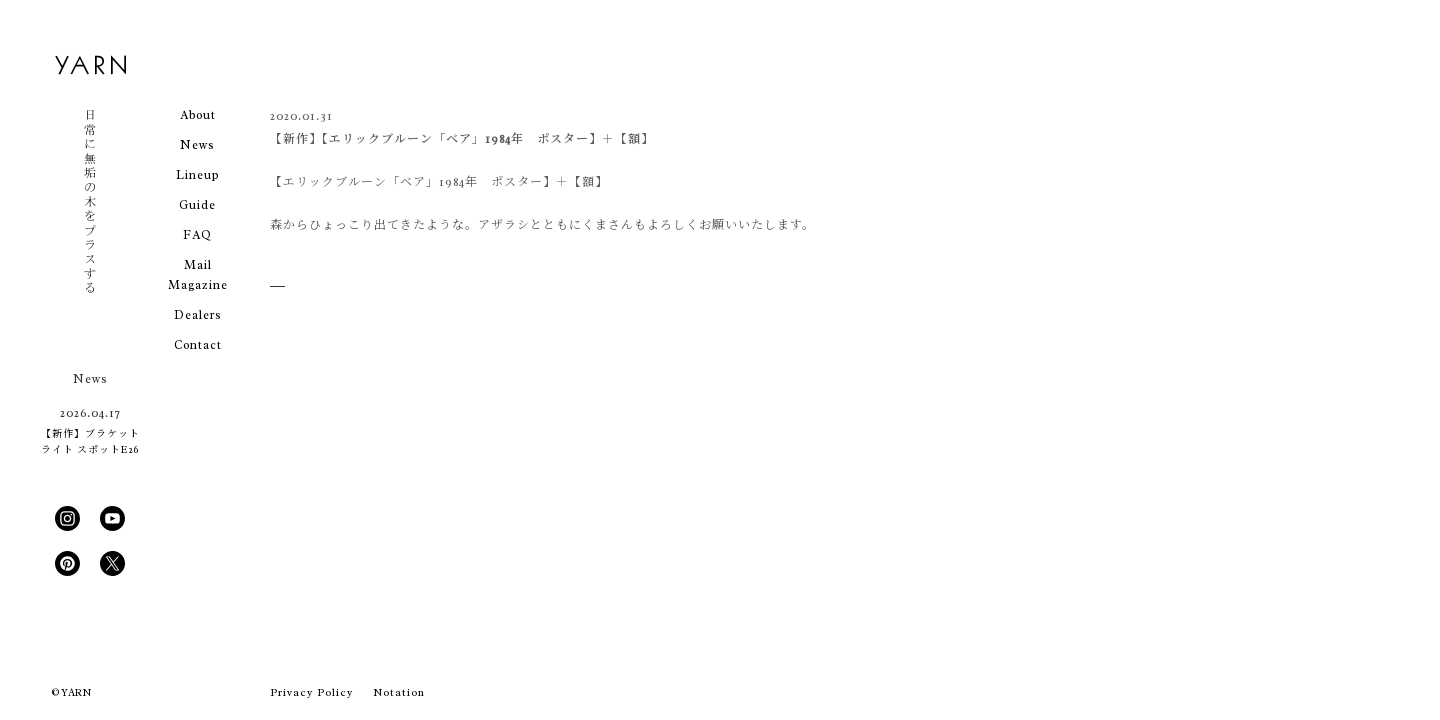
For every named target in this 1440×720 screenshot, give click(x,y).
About (198, 115)
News (197, 145)
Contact (198, 345)
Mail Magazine (198, 275)
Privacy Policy (311, 692)
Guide (197, 205)
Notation (399, 692)
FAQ (197, 235)
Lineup (197, 175)
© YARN (71, 692)
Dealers (198, 315)
